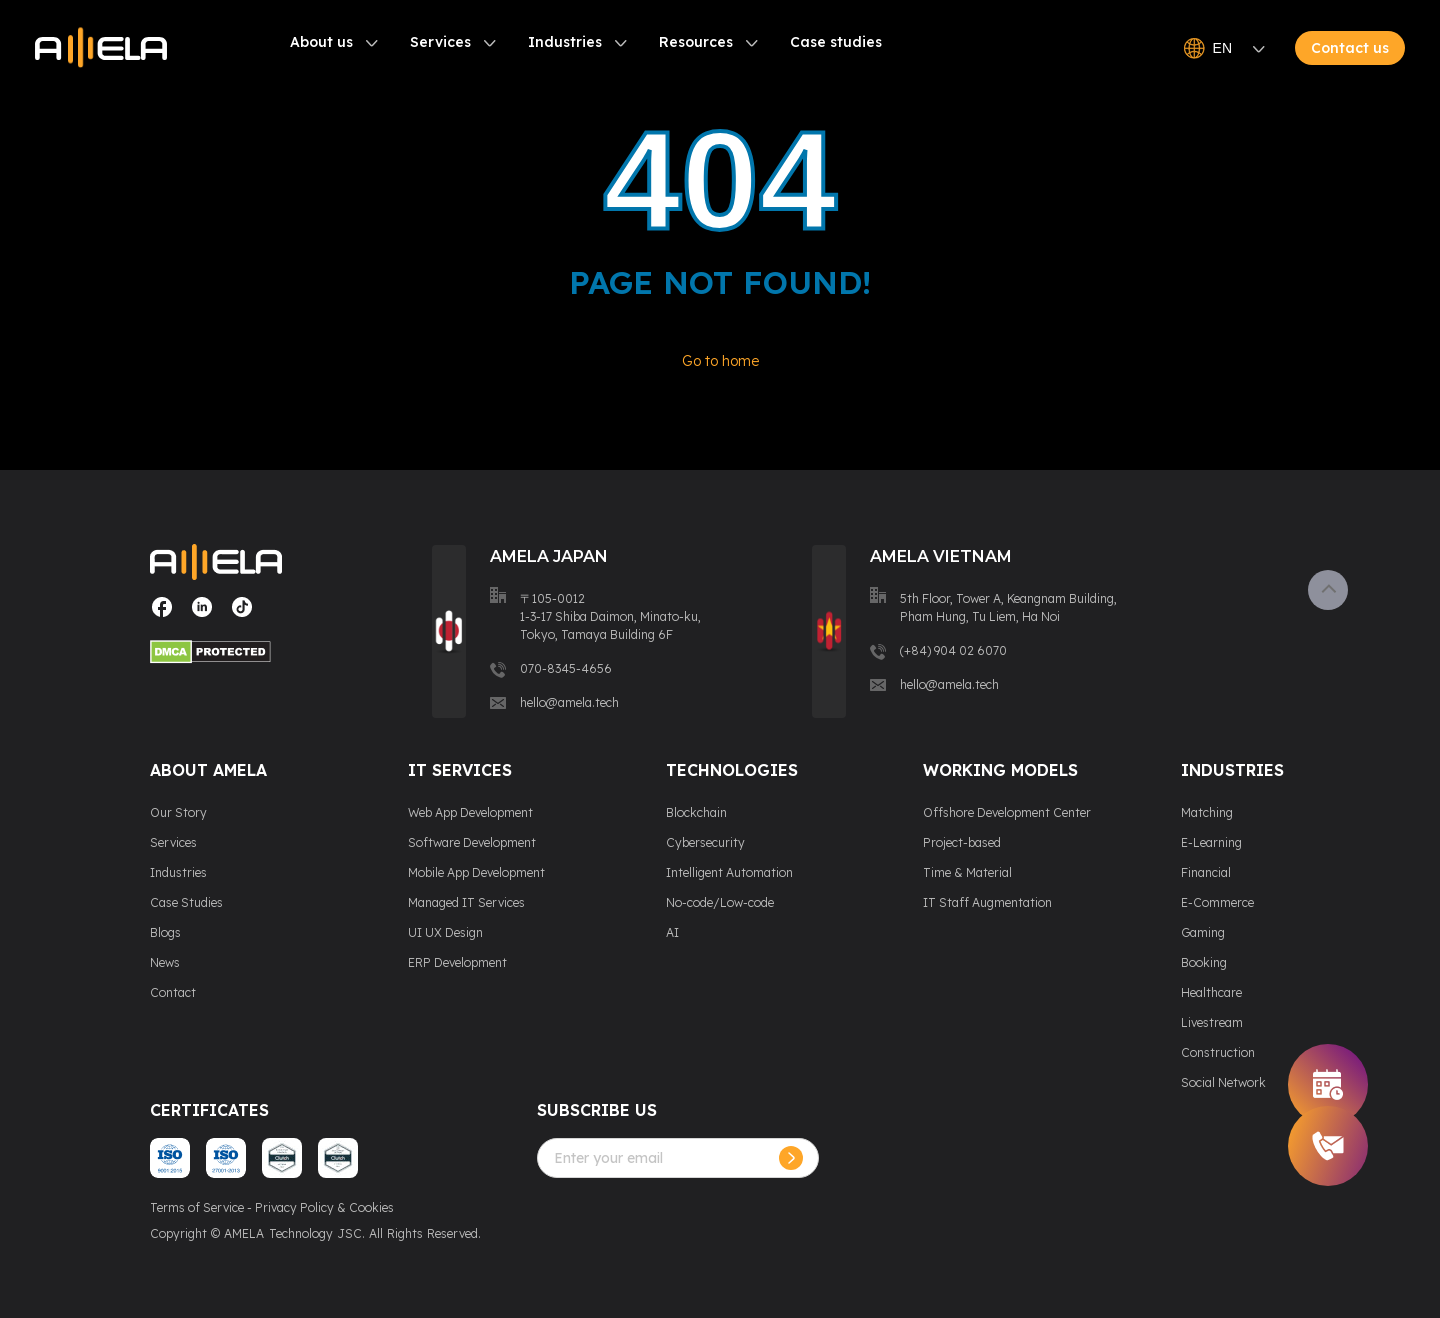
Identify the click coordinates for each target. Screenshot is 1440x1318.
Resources (696, 43)
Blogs (165, 932)
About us (321, 43)
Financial (1206, 872)
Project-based (962, 842)
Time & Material (967, 872)
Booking (1204, 962)
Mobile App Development (476, 872)
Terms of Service (197, 1207)
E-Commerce (1217, 902)
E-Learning (1211, 842)
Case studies (836, 43)
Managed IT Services (466, 902)
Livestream (1212, 1022)
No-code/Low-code (720, 902)
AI (672, 932)
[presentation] (689, 1217)
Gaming (1203, 932)
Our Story (178, 812)
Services (440, 43)
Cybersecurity (705, 842)
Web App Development (470, 812)
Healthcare (1211, 992)
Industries (565, 43)
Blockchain (696, 812)
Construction (1218, 1052)
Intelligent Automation (729, 872)
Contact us (1350, 49)
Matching (1207, 812)
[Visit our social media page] (162, 614)
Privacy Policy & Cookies (324, 1207)
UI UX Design (445, 932)
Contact (173, 992)
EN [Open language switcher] (1224, 49)
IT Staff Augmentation (987, 902)
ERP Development (457, 962)
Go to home (720, 361)
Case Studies (186, 902)
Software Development (472, 842)
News (165, 962)
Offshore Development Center (1007, 812)
